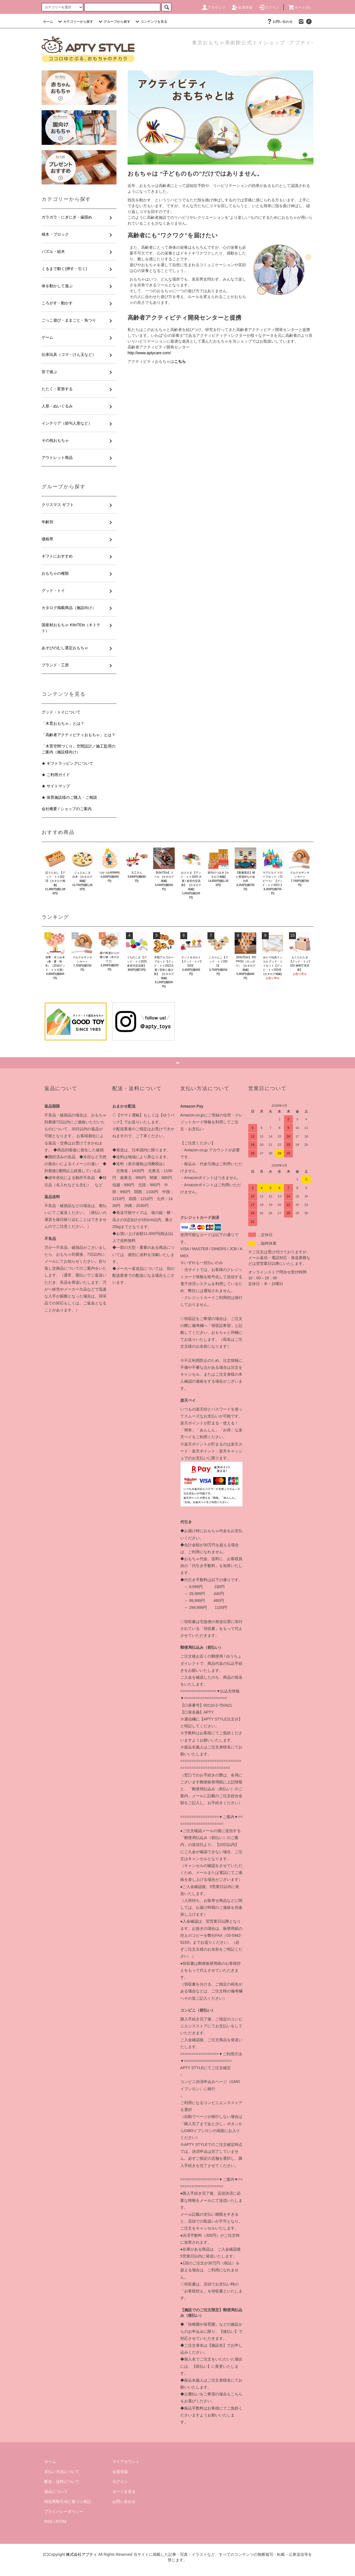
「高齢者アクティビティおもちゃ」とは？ (78, 735)
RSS (48, 2521)
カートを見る (124, 2491)
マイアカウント (126, 2461)
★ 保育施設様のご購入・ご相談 (69, 797)
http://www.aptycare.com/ (149, 353)
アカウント (213, 7)
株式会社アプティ (81, 2554)
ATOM (60, 2521)
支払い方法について (61, 2471)
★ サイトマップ (56, 786)
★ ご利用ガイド (56, 774)
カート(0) (299, 7)
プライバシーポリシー (63, 2511)
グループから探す (113, 22)
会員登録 (242, 7)
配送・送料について (61, 2481)
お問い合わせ (279, 22)
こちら (180, 361)
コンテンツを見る (150, 22)
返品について (56, 2491)
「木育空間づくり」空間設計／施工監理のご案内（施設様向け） (78, 749)
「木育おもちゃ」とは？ (63, 723)
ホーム (48, 22)
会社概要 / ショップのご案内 (67, 809)
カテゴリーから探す (75, 22)
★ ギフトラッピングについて (67, 763)
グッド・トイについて (61, 712)
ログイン (269, 7)
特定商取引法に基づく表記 (67, 2501)
